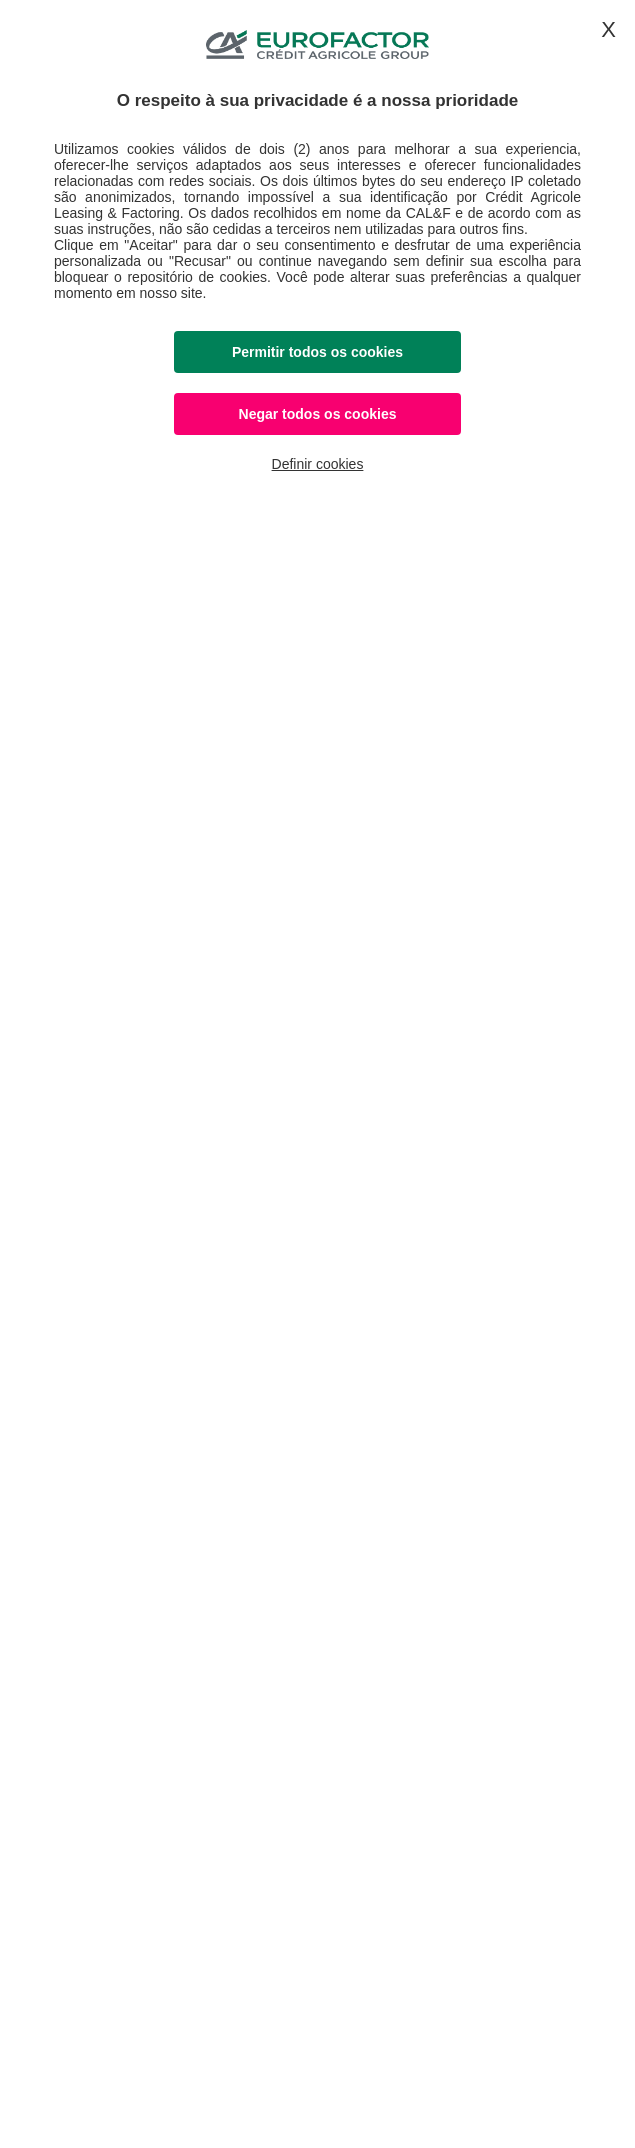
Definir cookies (318, 464)
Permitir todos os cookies (317, 352)
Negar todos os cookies (318, 414)
